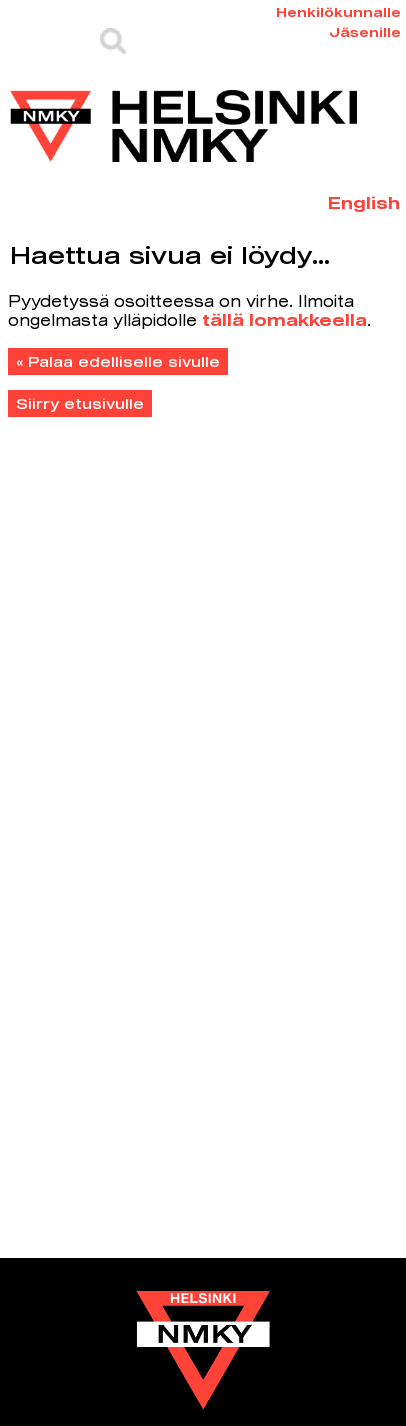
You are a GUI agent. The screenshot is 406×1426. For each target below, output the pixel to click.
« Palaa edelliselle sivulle (118, 361)
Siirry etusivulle (80, 403)
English (364, 202)
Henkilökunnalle (338, 12)
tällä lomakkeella (284, 319)
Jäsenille (365, 32)
